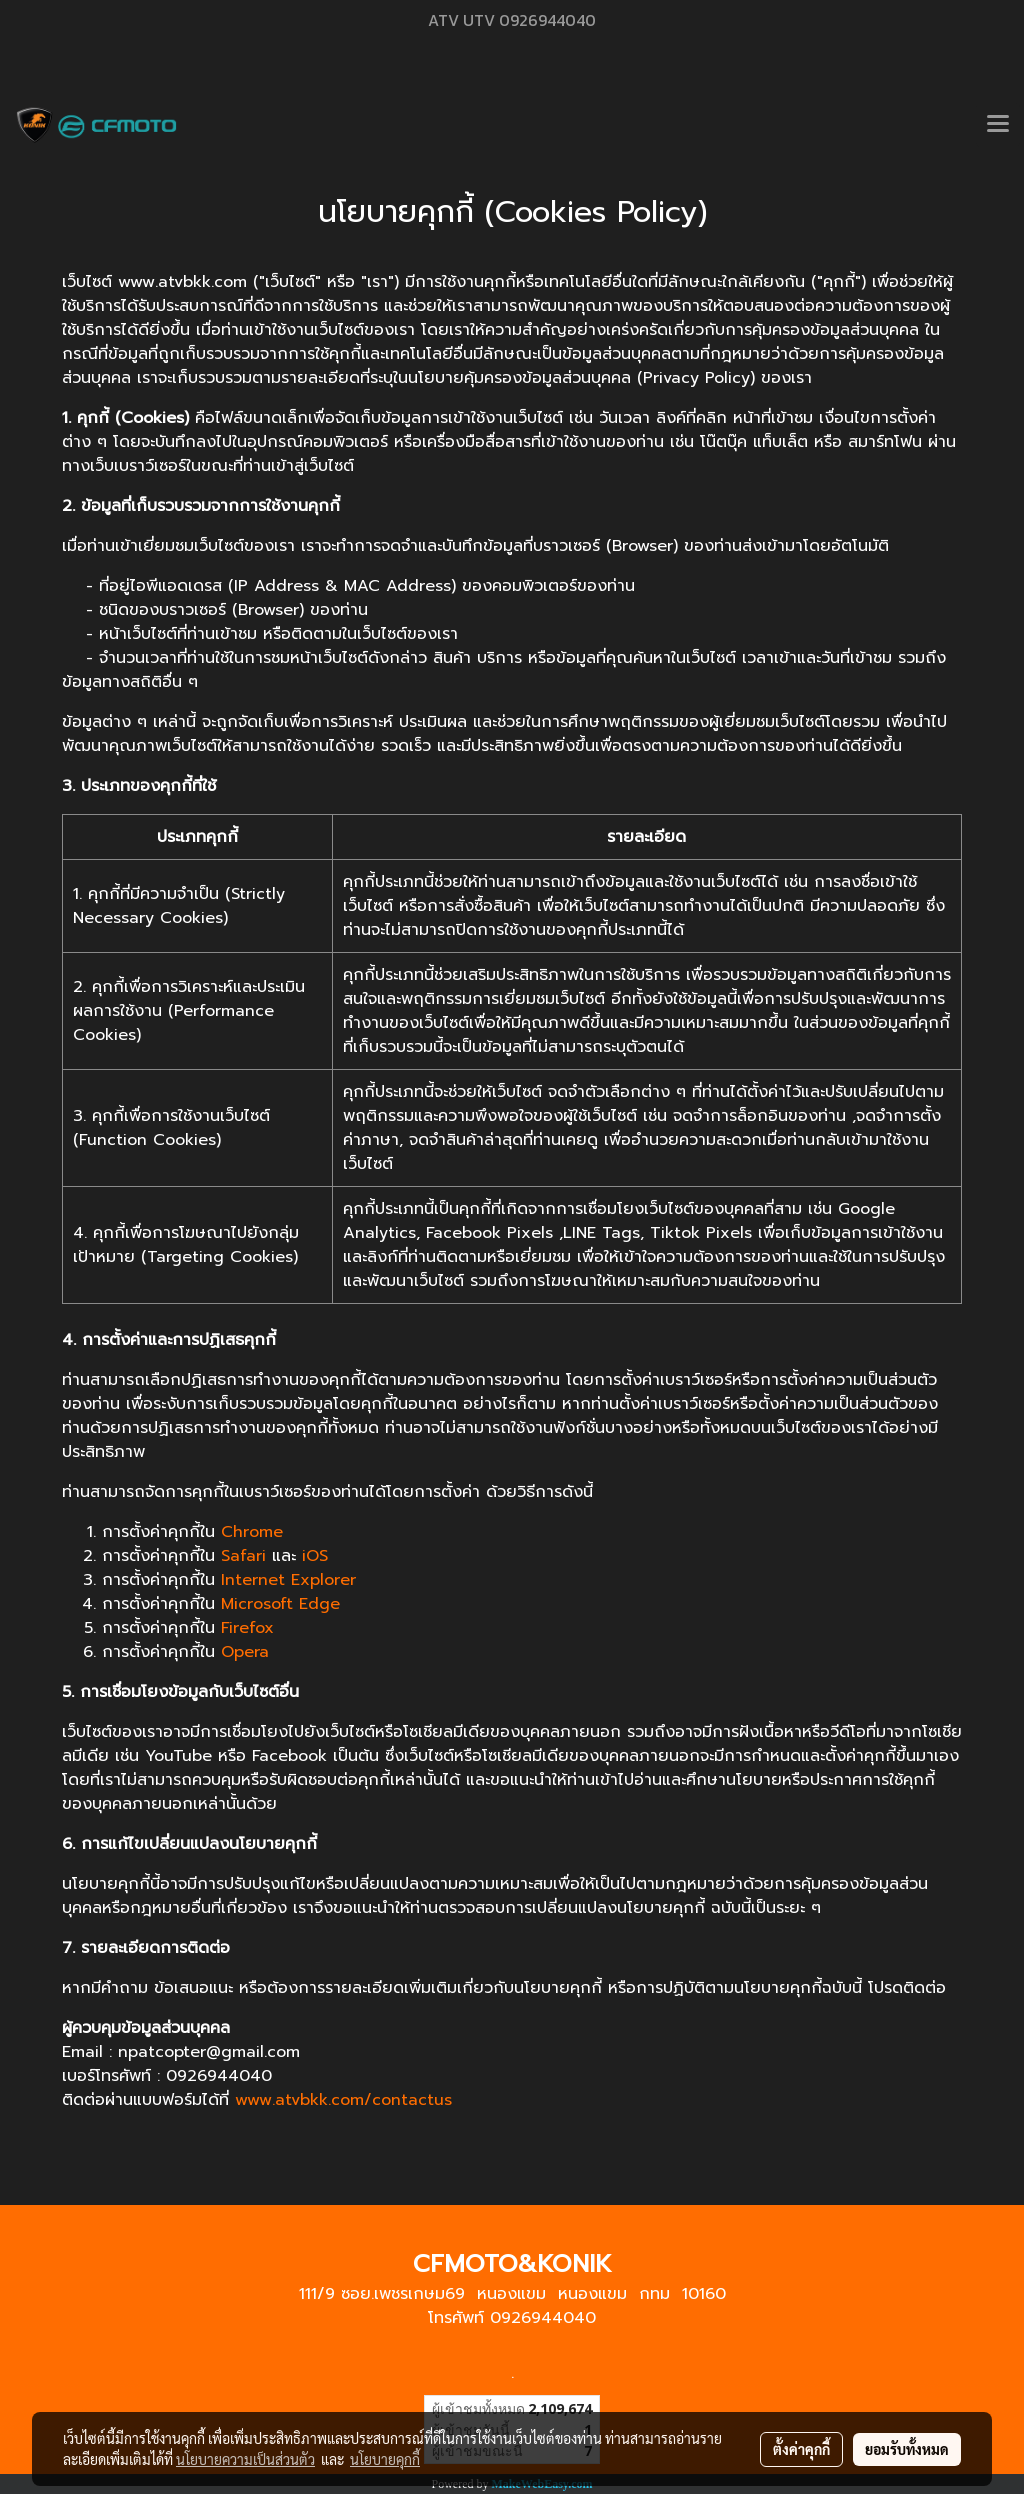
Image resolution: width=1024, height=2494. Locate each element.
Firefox (247, 1628)
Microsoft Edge (280, 1604)
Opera (245, 1652)
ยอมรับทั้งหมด (907, 2449)
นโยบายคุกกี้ (385, 2459)
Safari (243, 1556)
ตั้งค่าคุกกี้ (801, 2449)
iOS (315, 1556)
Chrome (252, 1532)
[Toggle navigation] (998, 125)
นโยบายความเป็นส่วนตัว (245, 2459)
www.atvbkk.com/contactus (343, 2100)
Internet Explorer (288, 1580)
